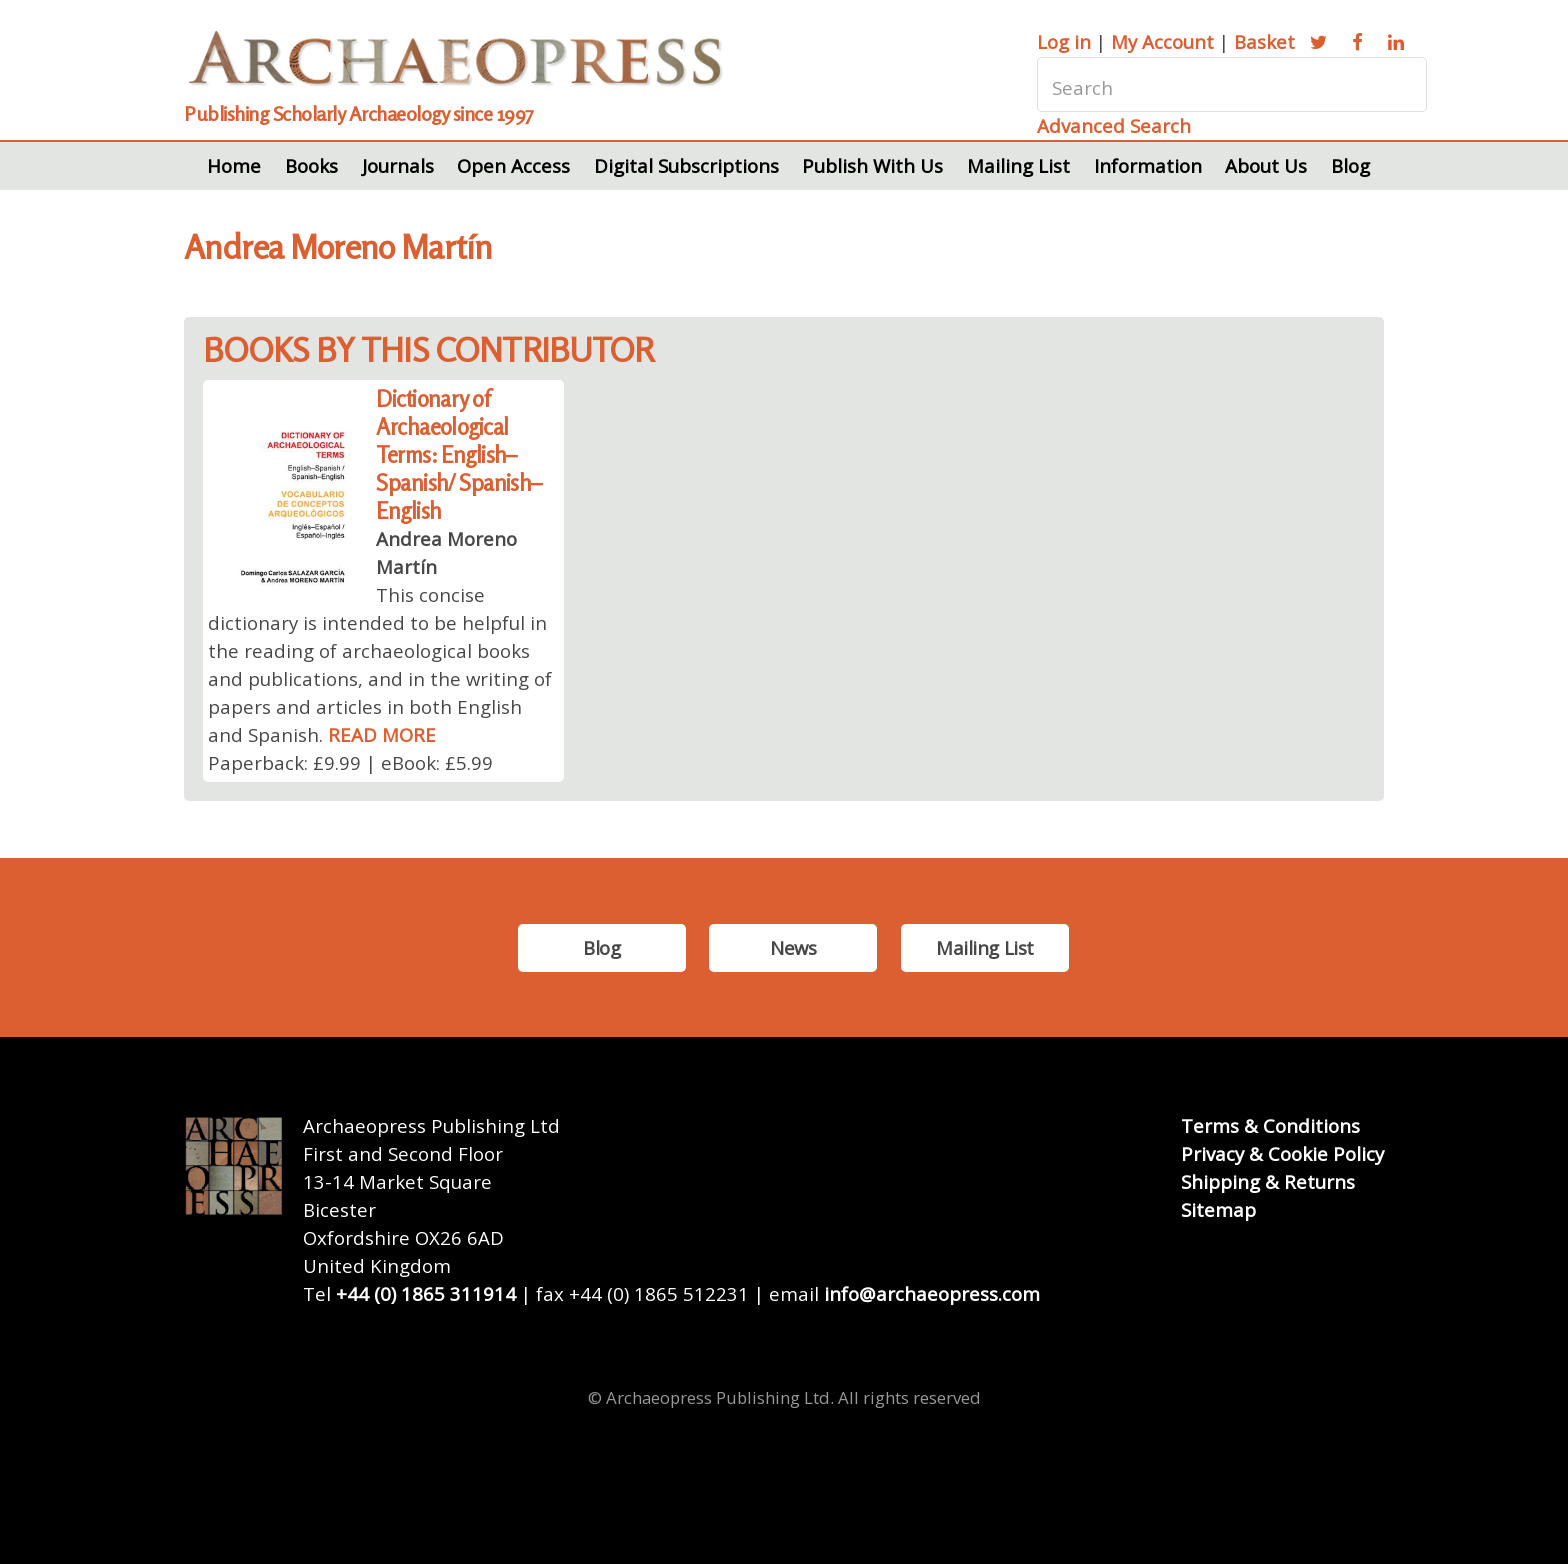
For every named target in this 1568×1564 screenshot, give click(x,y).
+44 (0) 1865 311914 (426, 1293)
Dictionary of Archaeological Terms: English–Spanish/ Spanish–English (458, 454)
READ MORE (382, 734)
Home (234, 165)
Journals (398, 165)
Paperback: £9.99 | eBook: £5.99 (350, 762)
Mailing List (1018, 165)
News (793, 947)
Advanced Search (1114, 125)
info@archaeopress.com (932, 1293)
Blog (1350, 165)
